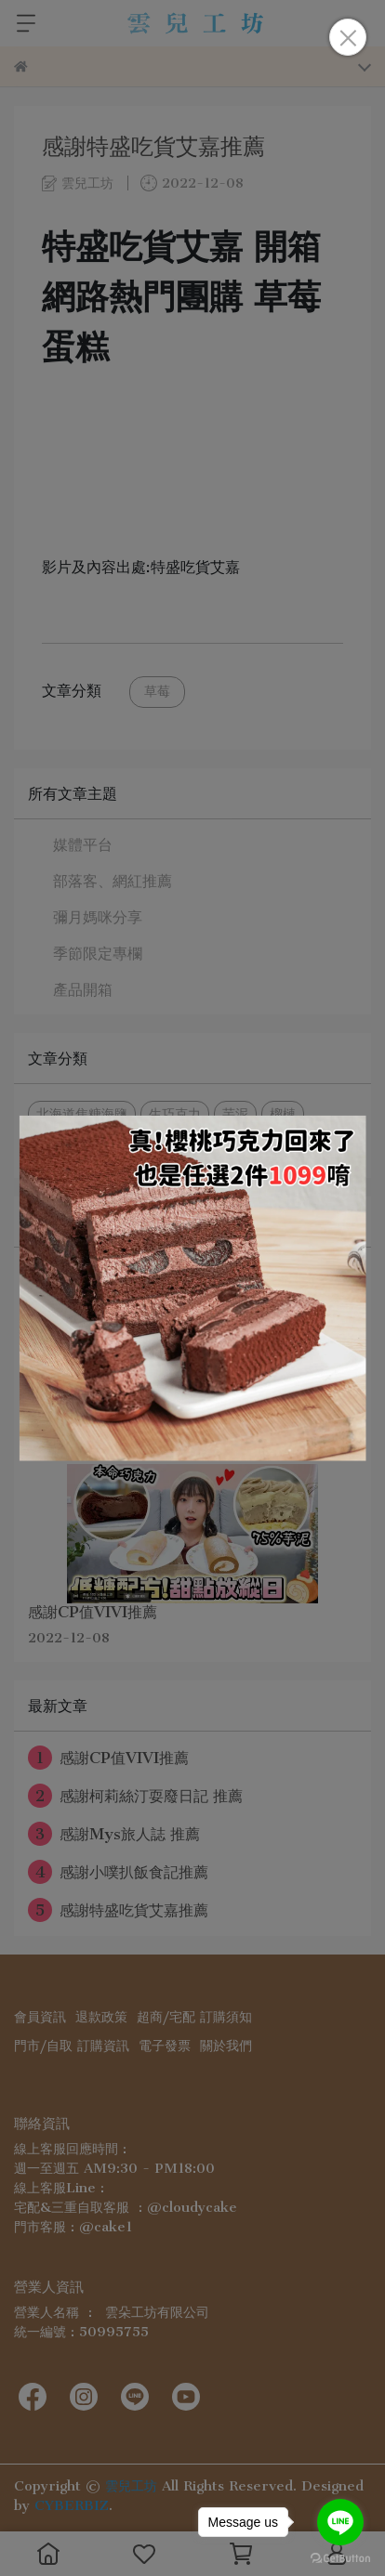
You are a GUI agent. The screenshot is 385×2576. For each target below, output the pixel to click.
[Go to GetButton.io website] (340, 2557)
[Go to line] (340, 2522)
